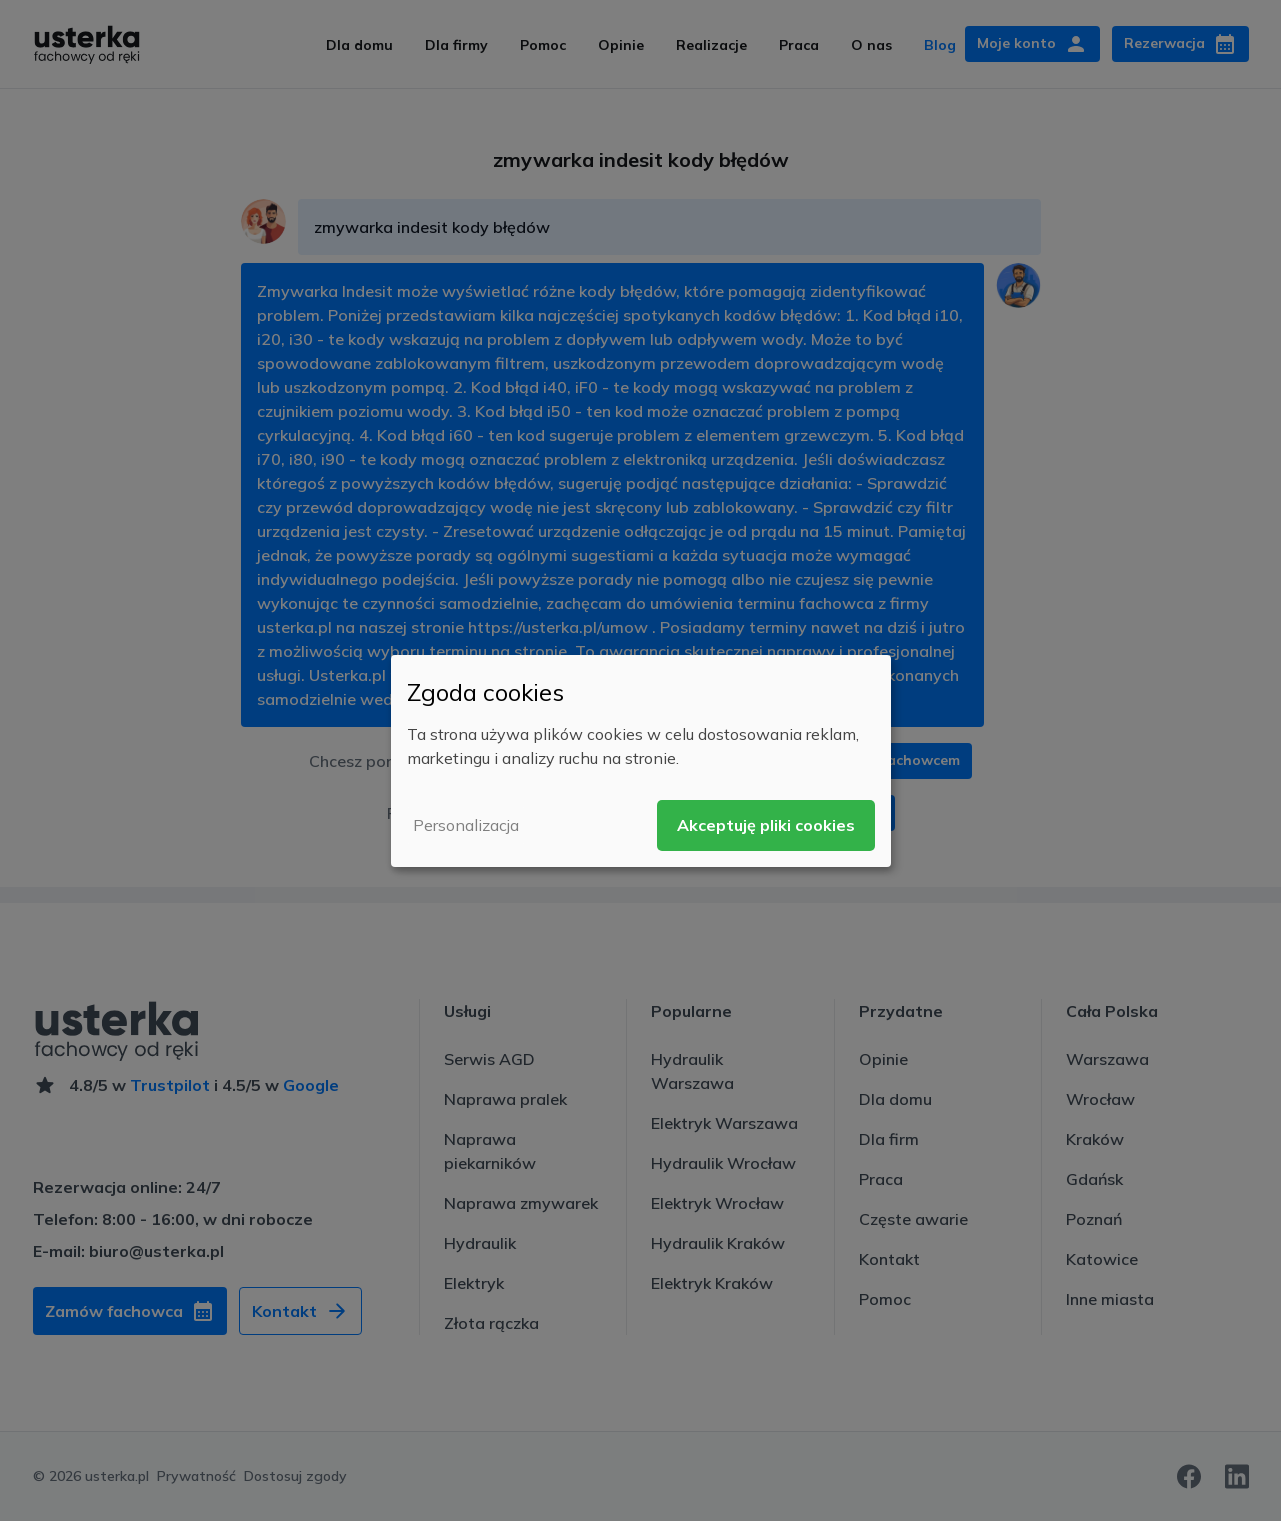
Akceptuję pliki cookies (766, 825)
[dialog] (641, 760)
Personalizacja (466, 825)
